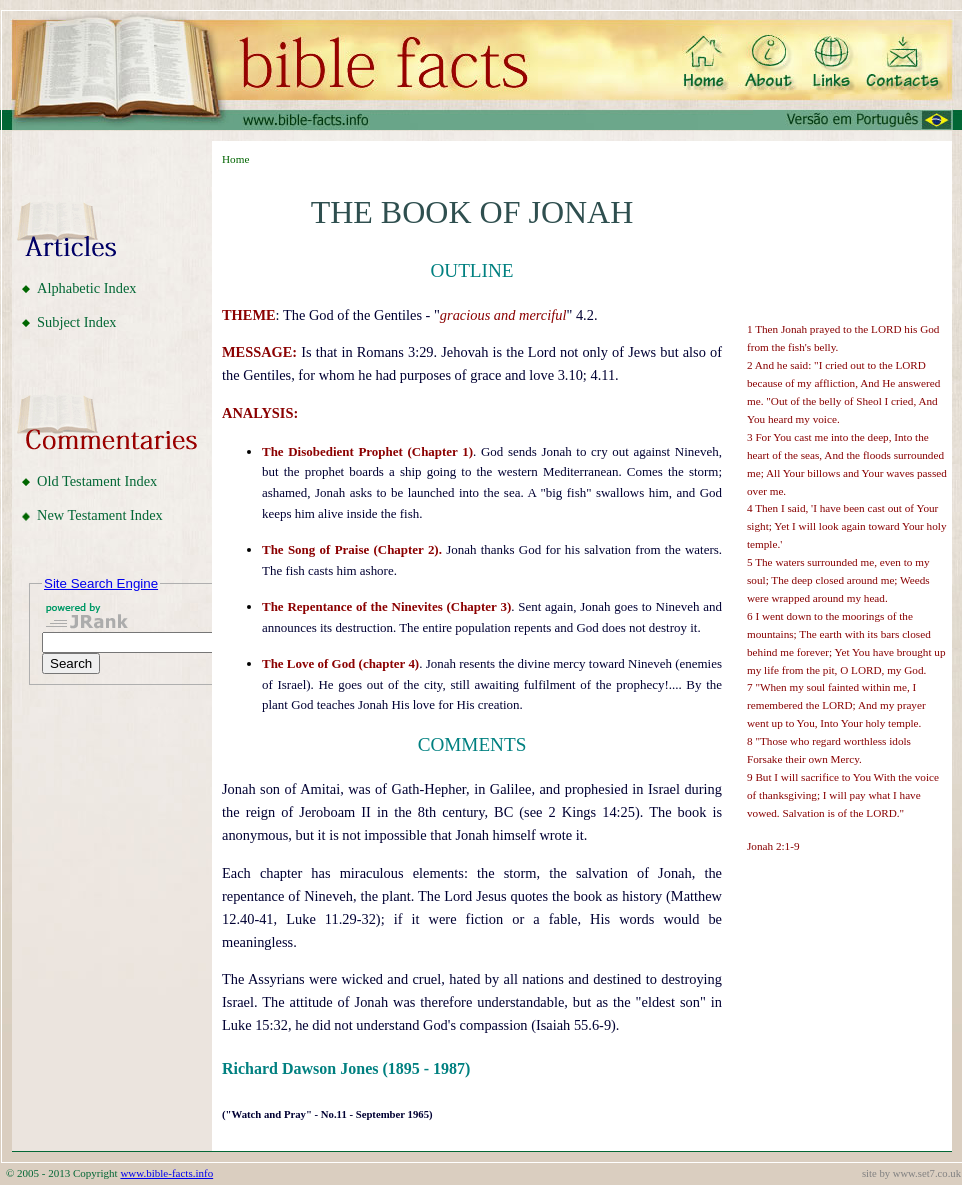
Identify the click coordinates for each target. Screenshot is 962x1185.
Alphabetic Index (87, 288)
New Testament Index (100, 515)
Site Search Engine (101, 583)
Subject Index (77, 322)
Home (235, 159)
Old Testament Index (97, 481)
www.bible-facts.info (166, 1173)
